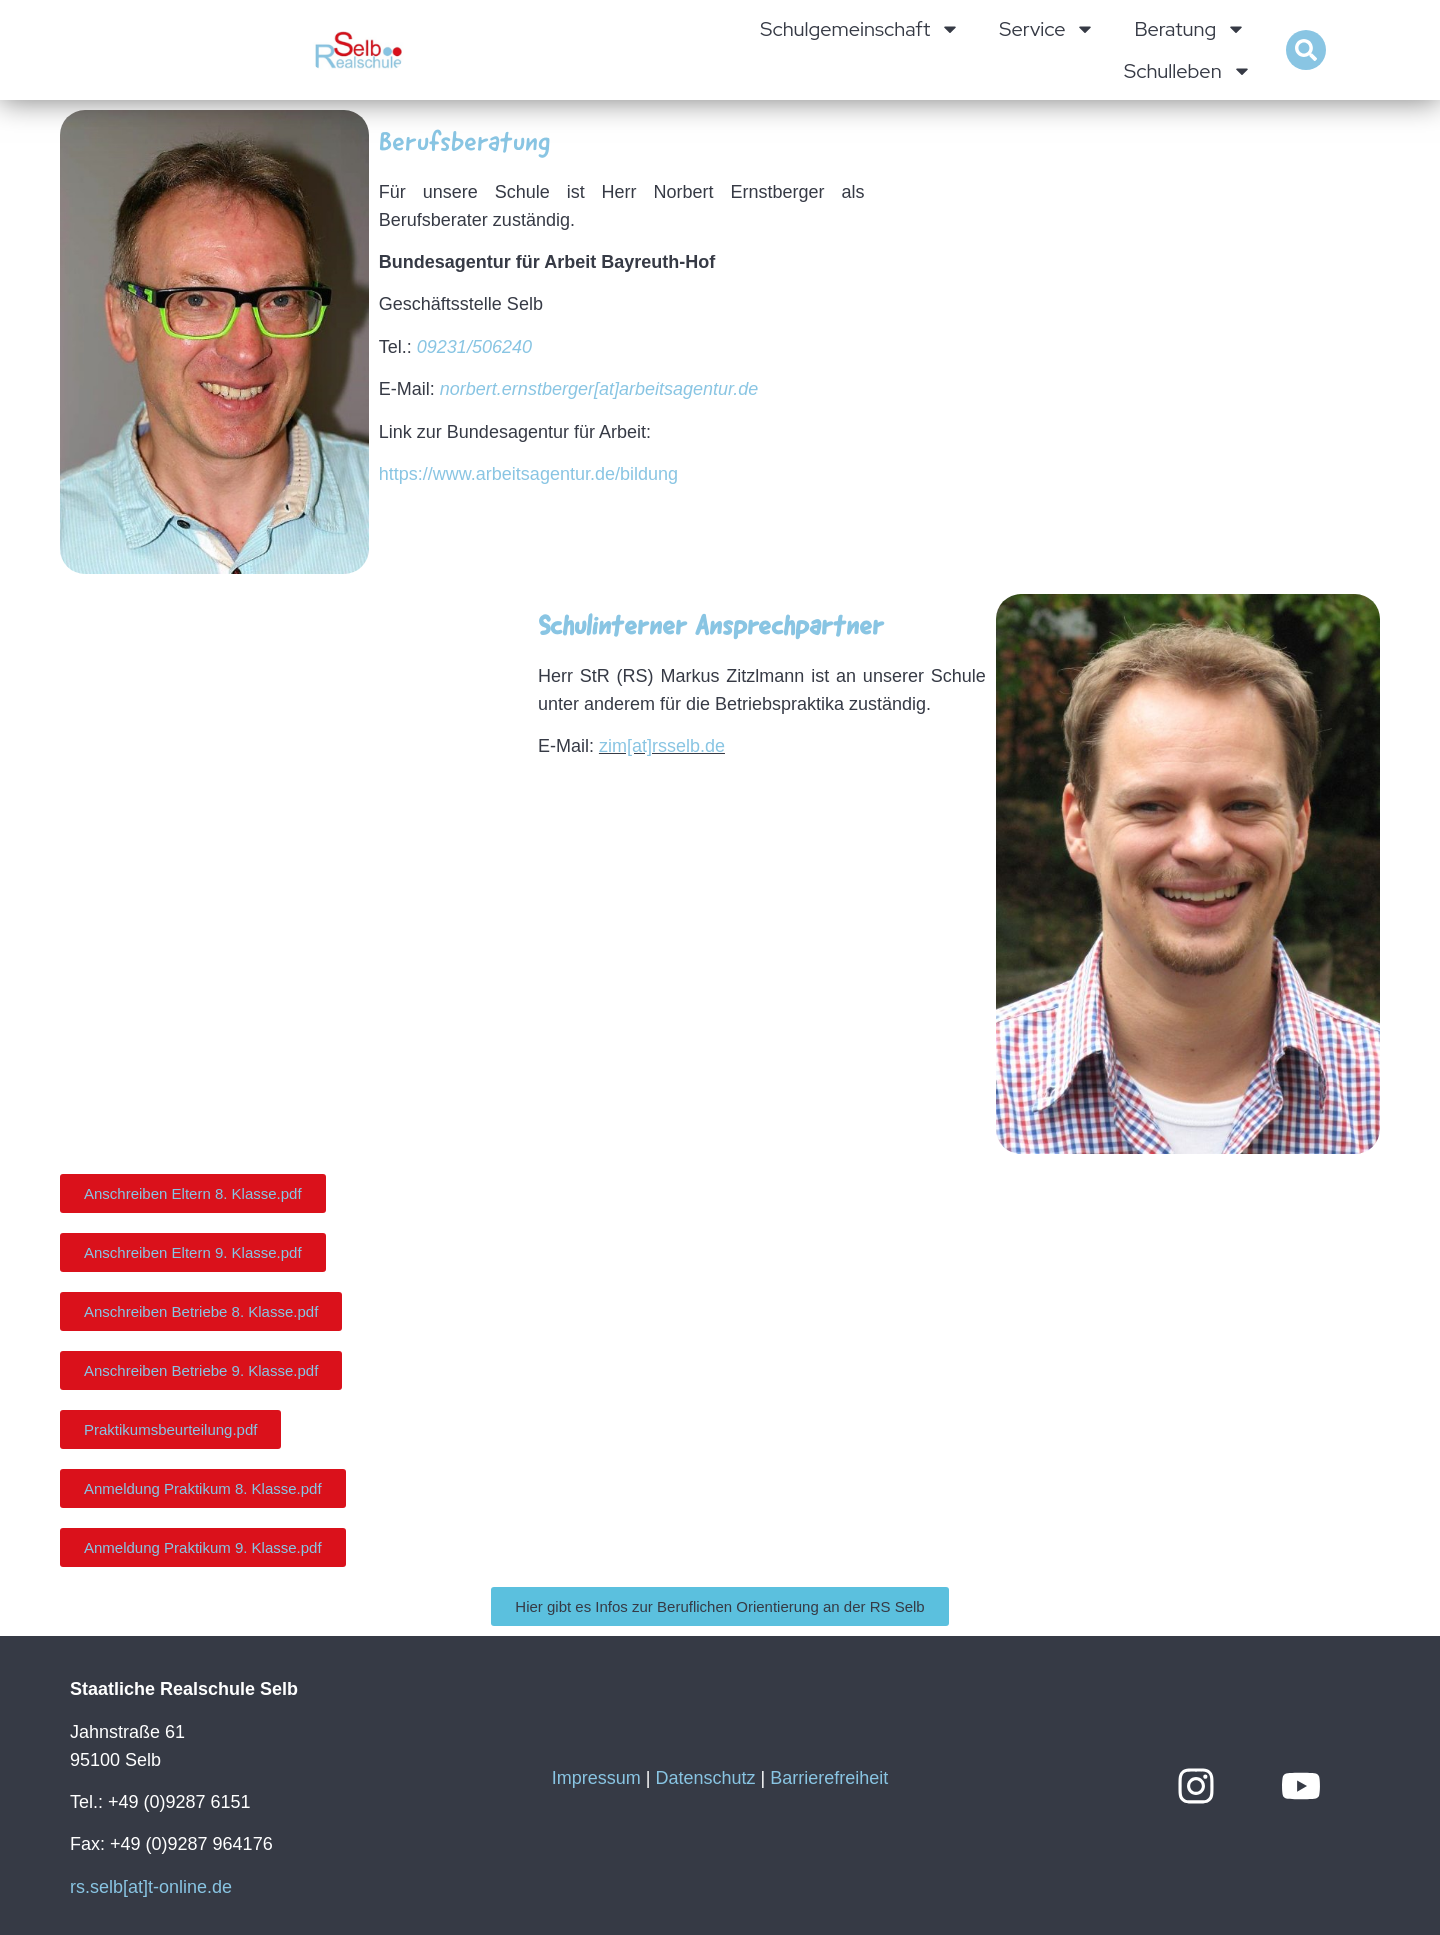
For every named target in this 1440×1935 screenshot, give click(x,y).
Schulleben (1188, 71)
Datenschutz (705, 1778)
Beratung (1190, 29)
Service (1047, 29)
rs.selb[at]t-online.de (151, 1887)
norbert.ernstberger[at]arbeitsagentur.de (599, 389)
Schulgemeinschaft (860, 29)
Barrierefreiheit (829, 1778)
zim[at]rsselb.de (662, 746)
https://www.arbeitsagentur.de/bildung (528, 474)
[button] (1306, 50)
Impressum (596, 1778)
